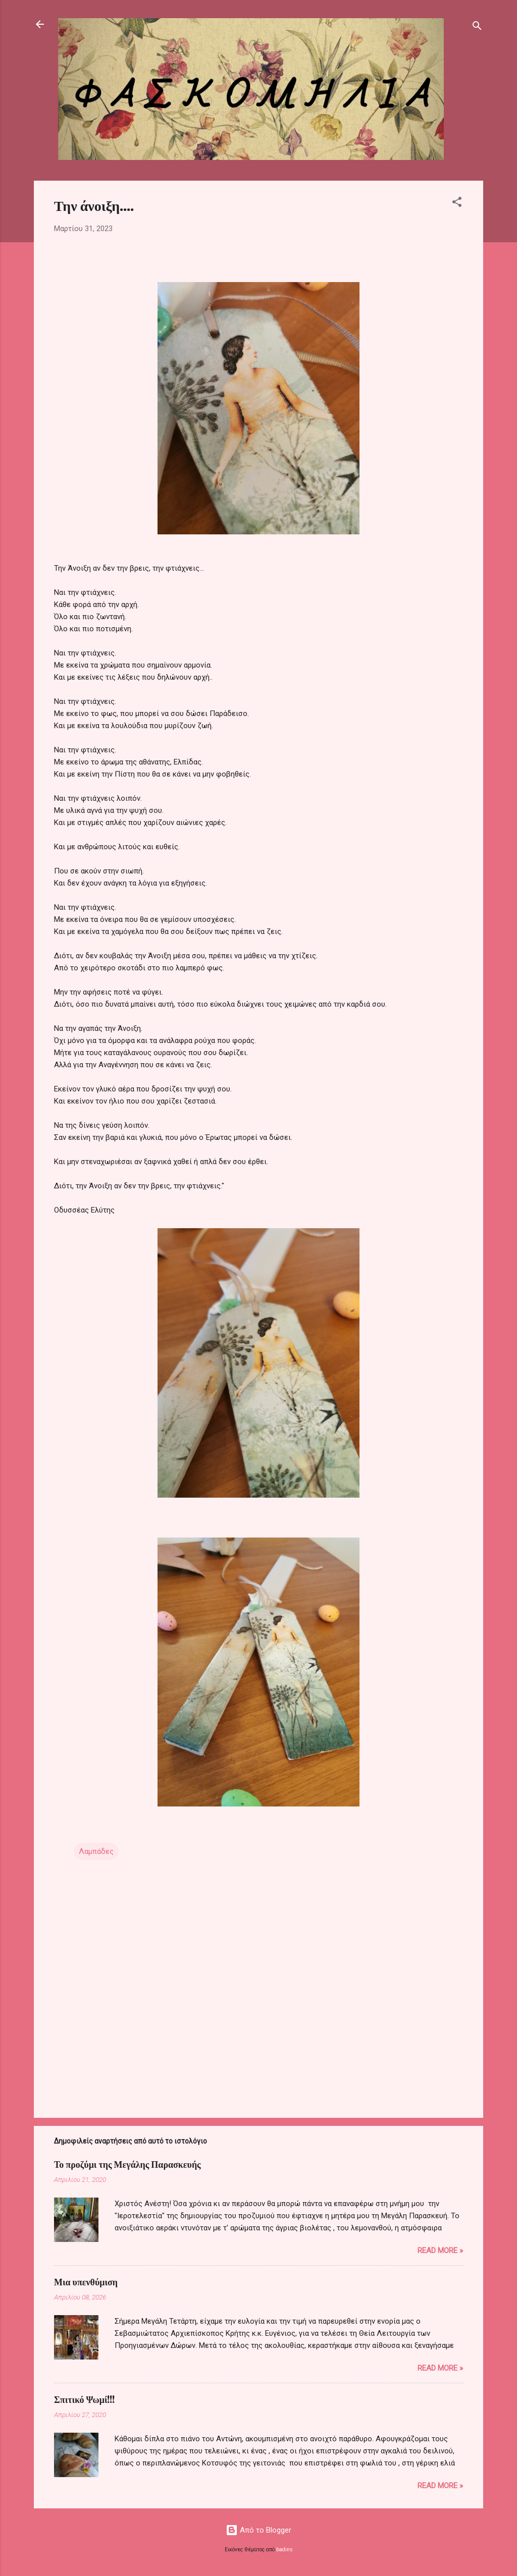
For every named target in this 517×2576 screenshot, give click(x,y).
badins (284, 2549)
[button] (457, 203)
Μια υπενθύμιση (86, 2282)
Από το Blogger (258, 2530)
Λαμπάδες (96, 1851)
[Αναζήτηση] (477, 27)
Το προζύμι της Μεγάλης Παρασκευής (127, 2164)
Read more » (440, 2250)
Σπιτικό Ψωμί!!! (84, 2399)
